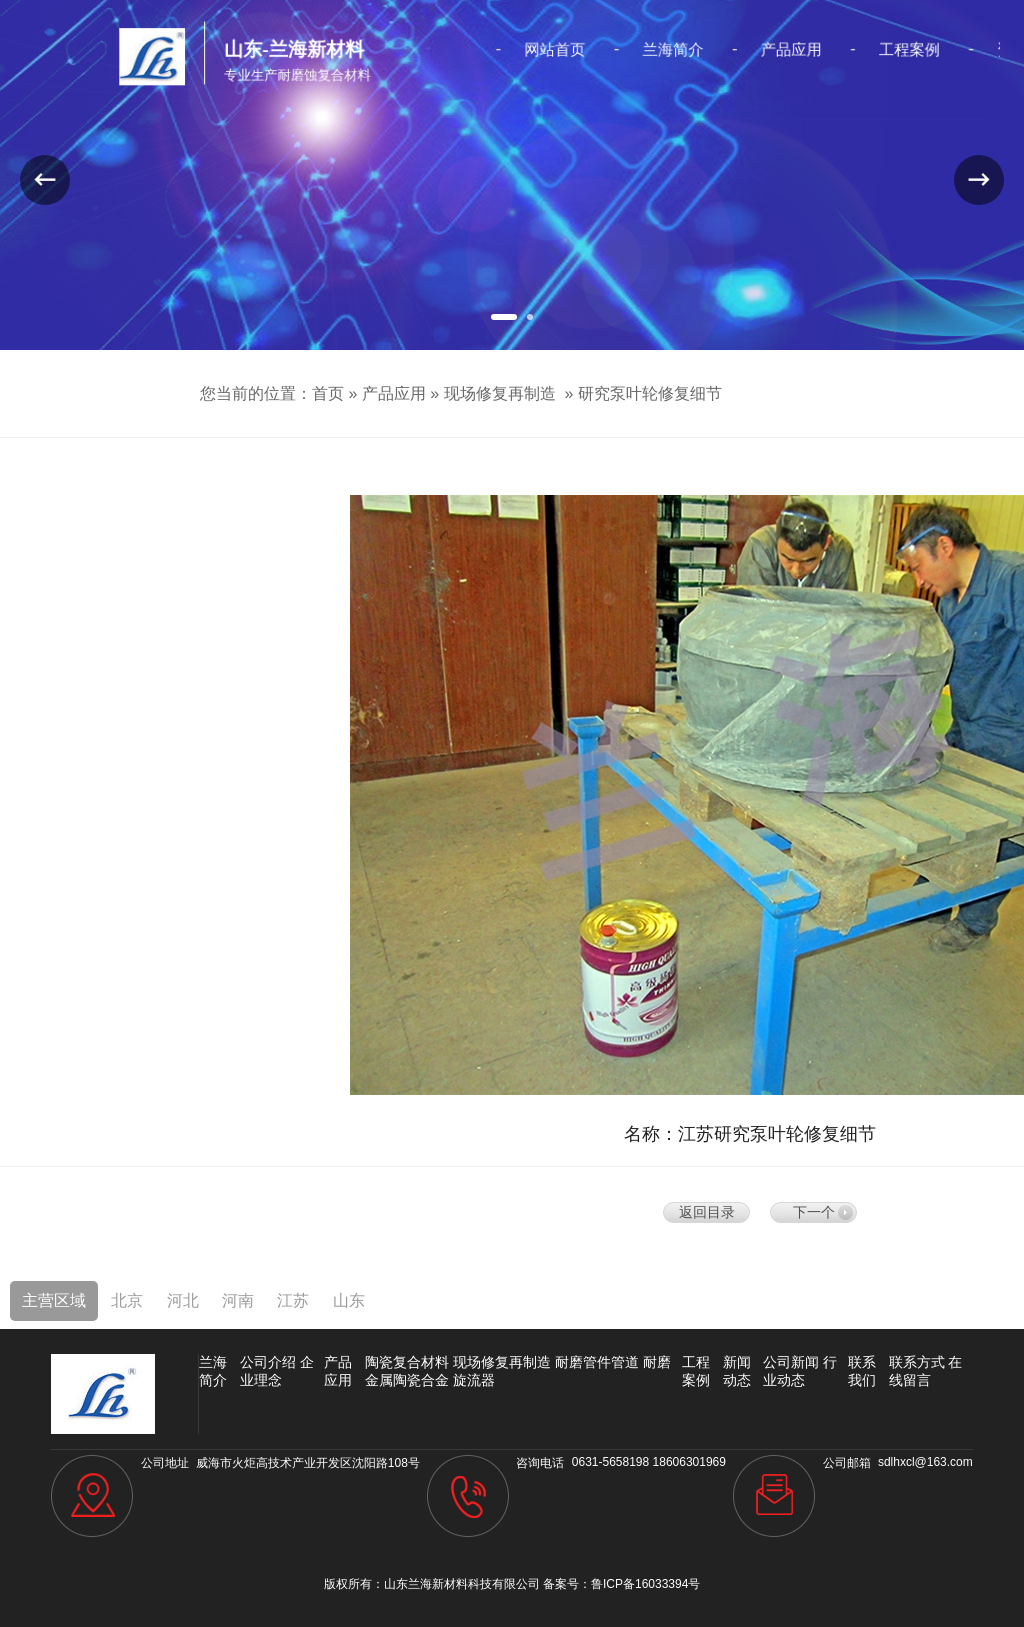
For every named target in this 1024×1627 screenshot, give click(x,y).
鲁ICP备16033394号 (645, 1584)
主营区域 (54, 1300)
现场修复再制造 (500, 393)
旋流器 (474, 1380)
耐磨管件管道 (597, 1362)
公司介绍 (268, 1362)
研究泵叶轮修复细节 (650, 393)
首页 (328, 393)
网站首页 (550, 50)
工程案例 (866, 50)
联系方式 (917, 1362)
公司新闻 (791, 1362)
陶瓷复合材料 (407, 1362)
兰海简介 (655, 50)
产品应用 (761, 50)
